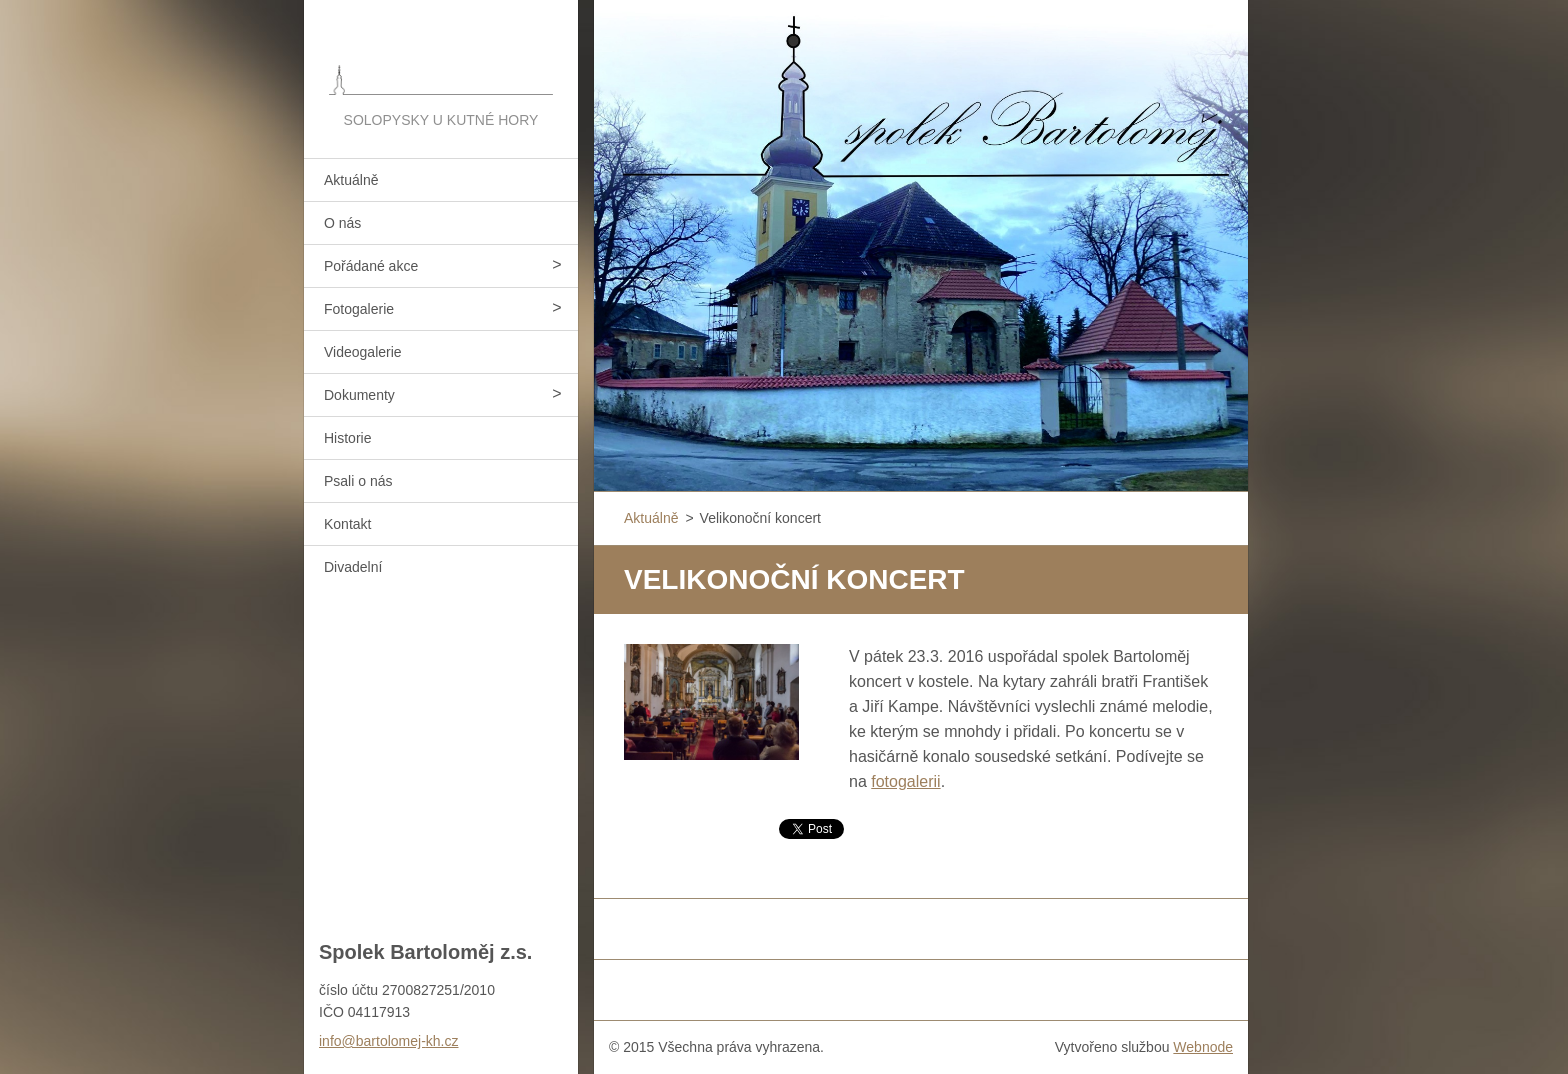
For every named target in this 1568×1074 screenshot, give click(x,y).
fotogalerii (905, 781)
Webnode (1203, 1047)
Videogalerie (363, 352)
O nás (342, 223)
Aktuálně (351, 180)
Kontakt (347, 524)
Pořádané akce (371, 266)
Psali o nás (358, 481)
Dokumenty (359, 395)
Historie (347, 438)
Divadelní (353, 567)
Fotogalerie (359, 309)
